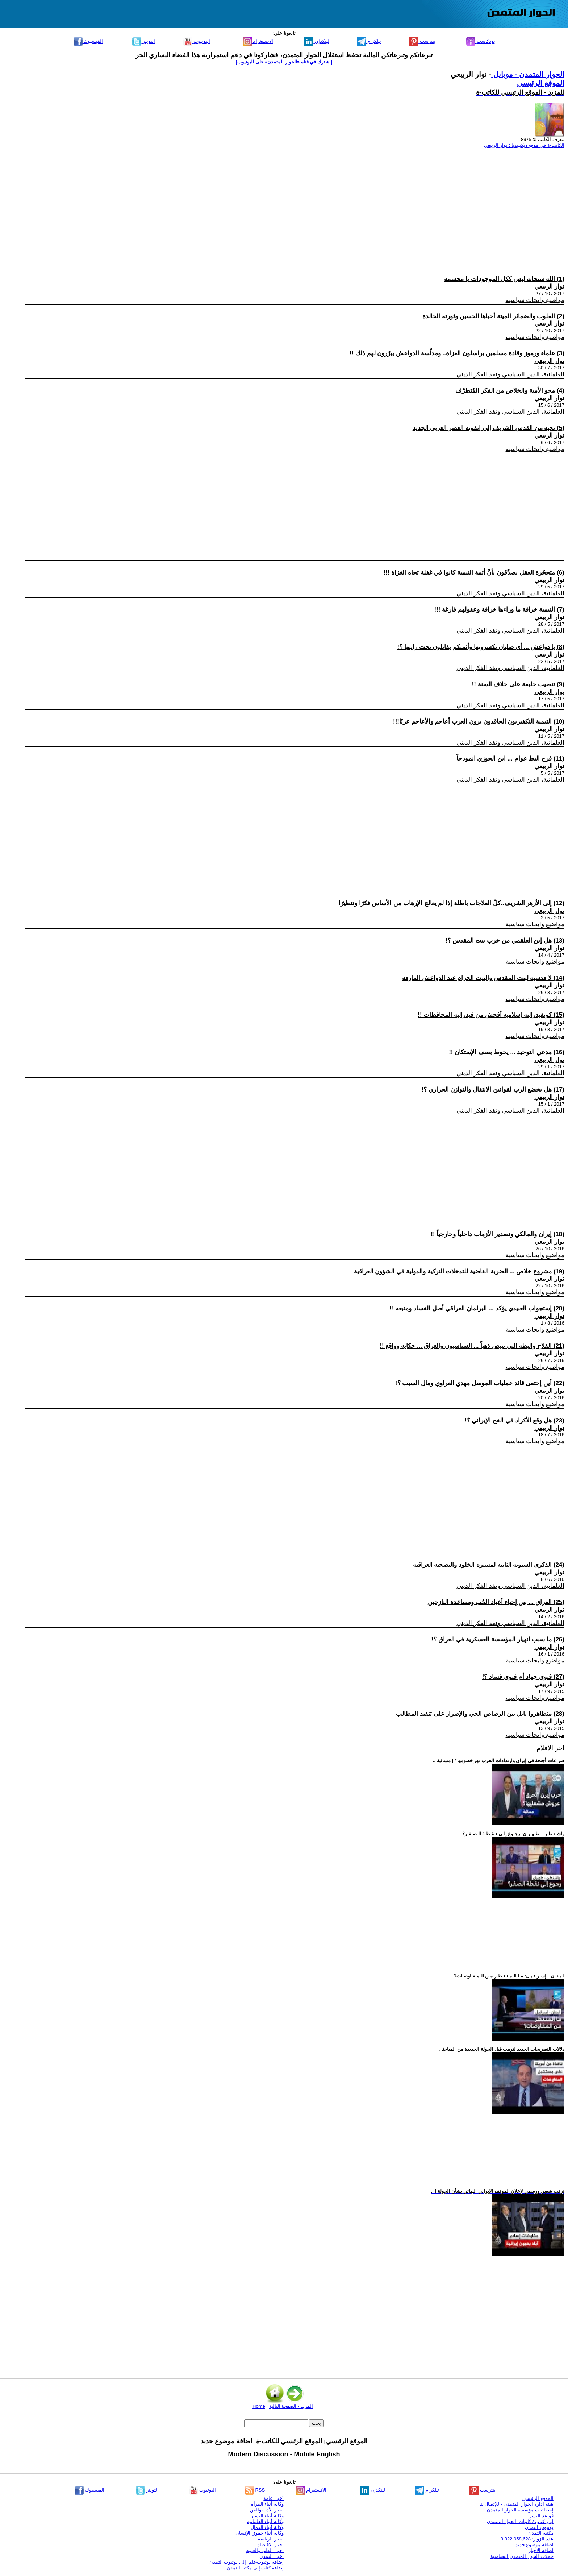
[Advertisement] (347, 205)
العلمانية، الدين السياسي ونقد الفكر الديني (510, 374)
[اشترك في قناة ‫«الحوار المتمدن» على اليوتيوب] (284, 62)
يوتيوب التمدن (539, 2527)
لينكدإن (316, 41)
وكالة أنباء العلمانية (265, 2521)
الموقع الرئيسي (540, 83)
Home (258, 2406)
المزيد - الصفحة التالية (291, 2406)
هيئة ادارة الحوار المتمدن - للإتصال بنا (516, 2504)
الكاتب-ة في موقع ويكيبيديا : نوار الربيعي (524, 145)
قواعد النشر (541, 2515)
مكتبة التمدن (541, 2533)
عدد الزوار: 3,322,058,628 (527, 2539)
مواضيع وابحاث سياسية (535, 300)
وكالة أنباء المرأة (267, 2504)
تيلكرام (369, 41)
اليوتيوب (196, 41)
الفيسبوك (88, 41)
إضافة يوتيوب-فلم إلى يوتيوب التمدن (246, 2562)
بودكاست (480, 41)
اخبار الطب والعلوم (265, 2550)
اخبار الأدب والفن (267, 2510)
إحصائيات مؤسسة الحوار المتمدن (520, 2510)
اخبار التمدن (271, 2556)
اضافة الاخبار (541, 2550)
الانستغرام (258, 41)
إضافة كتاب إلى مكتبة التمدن (255, 2568)
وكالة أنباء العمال (267, 2527)
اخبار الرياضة (271, 2539)
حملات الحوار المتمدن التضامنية (522, 2556)
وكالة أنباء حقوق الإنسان (259, 2533)
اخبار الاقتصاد (271, 2544)
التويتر (143, 41)
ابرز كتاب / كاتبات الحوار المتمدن (520, 2521)
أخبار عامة (273, 2498)
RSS (255, 2490)
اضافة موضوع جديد (534, 2544)
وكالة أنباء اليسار (267, 2515)
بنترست (422, 41)
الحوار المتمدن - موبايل (527, 74)
